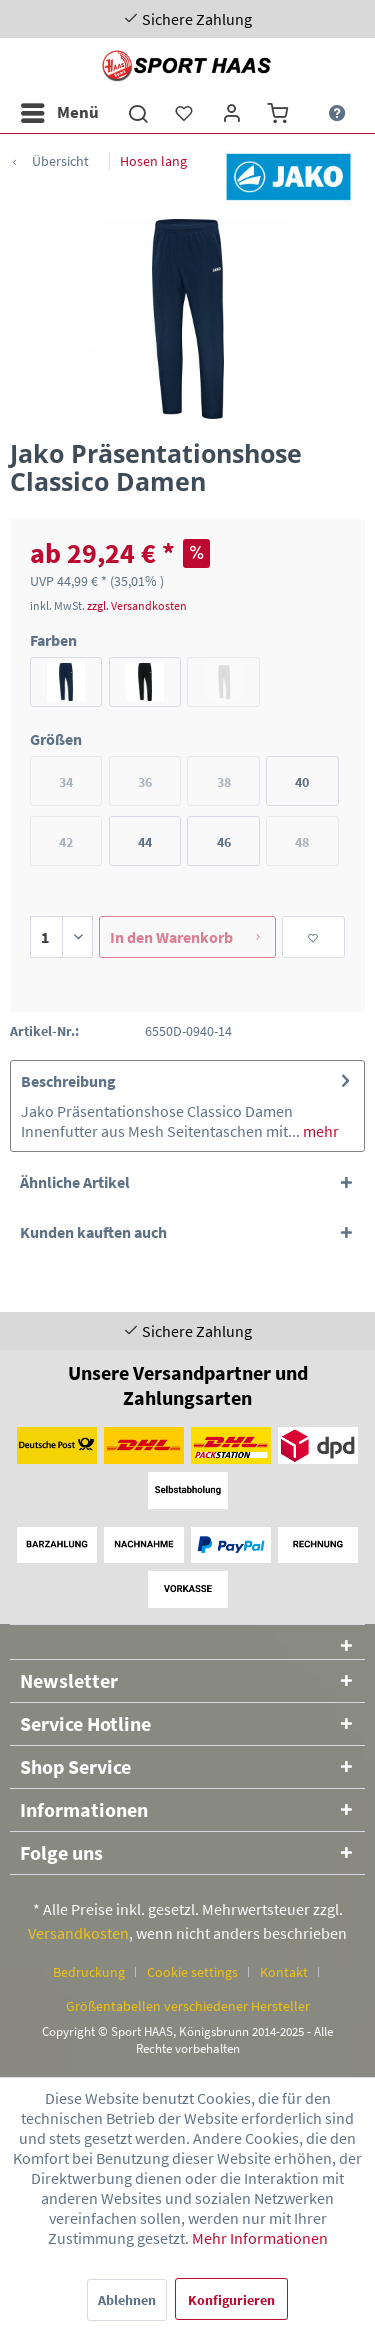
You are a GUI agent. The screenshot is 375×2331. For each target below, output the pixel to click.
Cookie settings (192, 1972)
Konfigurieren (231, 2300)
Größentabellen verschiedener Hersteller (188, 2006)
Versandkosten (78, 1933)
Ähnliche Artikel (75, 1182)
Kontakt (284, 1972)
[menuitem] (59, 113)
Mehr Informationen (260, 2238)
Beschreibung (68, 1081)
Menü (60, 110)
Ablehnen (127, 2300)
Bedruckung (89, 1972)
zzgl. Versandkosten (137, 605)
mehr (319, 1131)
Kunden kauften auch (93, 1232)
